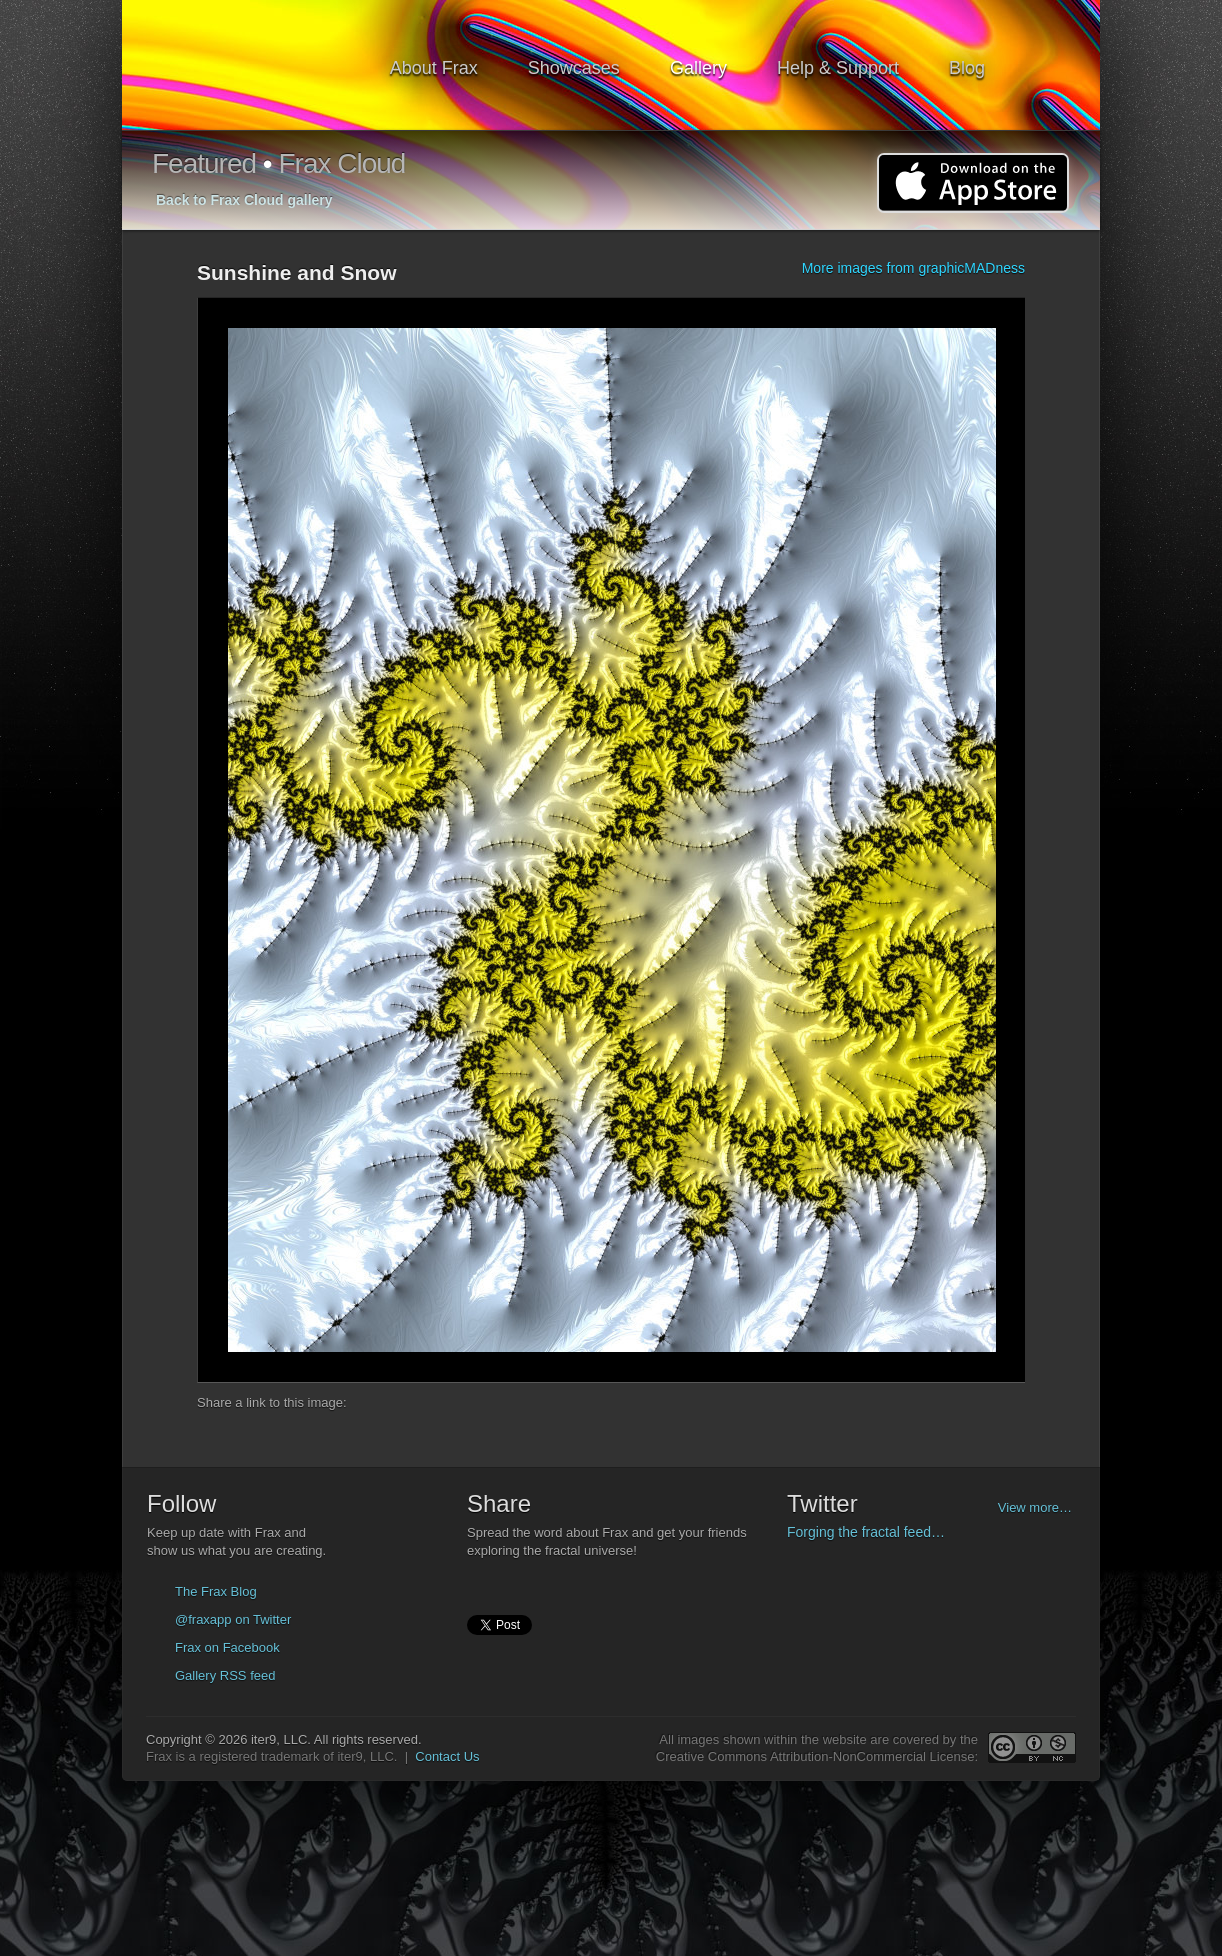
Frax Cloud (341, 163)
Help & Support (838, 68)
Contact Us (447, 1756)
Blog (967, 68)
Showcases (574, 68)
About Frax (434, 68)
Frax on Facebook (227, 1647)
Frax (259, 65)
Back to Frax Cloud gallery (244, 200)
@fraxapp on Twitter (233, 1619)
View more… (1035, 1507)
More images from (913, 268)
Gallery (698, 68)
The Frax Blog (216, 1591)
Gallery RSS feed (225, 1675)
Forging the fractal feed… (866, 1532)
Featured (204, 163)
